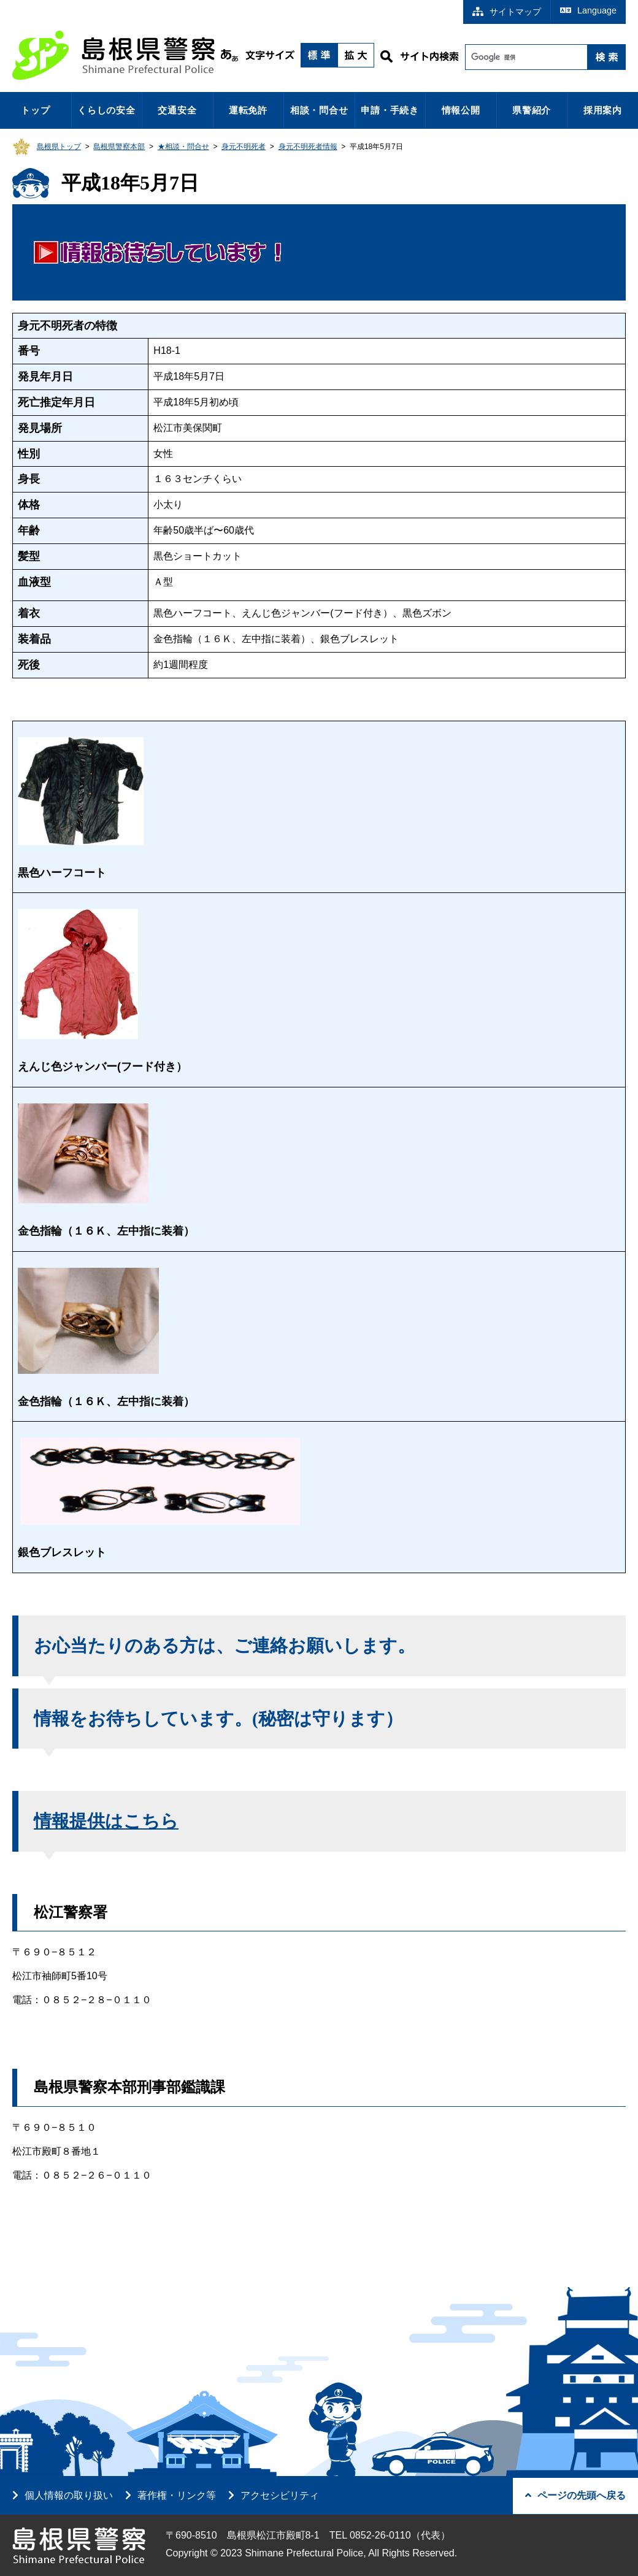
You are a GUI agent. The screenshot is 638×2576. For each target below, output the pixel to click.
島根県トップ (59, 146)
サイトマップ (506, 12)
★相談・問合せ (183, 146)
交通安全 (177, 110)
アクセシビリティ (279, 2495)
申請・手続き (390, 110)
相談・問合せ (319, 110)
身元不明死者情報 (308, 146)
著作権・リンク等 (176, 2495)
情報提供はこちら (106, 1821)
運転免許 (248, 110)
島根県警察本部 (119, 146)
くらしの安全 (106, 110)
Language (588, 10)
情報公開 (461, 110)
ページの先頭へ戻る (575, 2495)
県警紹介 (531, 110)
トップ (35, 110)
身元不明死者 (243, 146)
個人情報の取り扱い (69, 2495)
